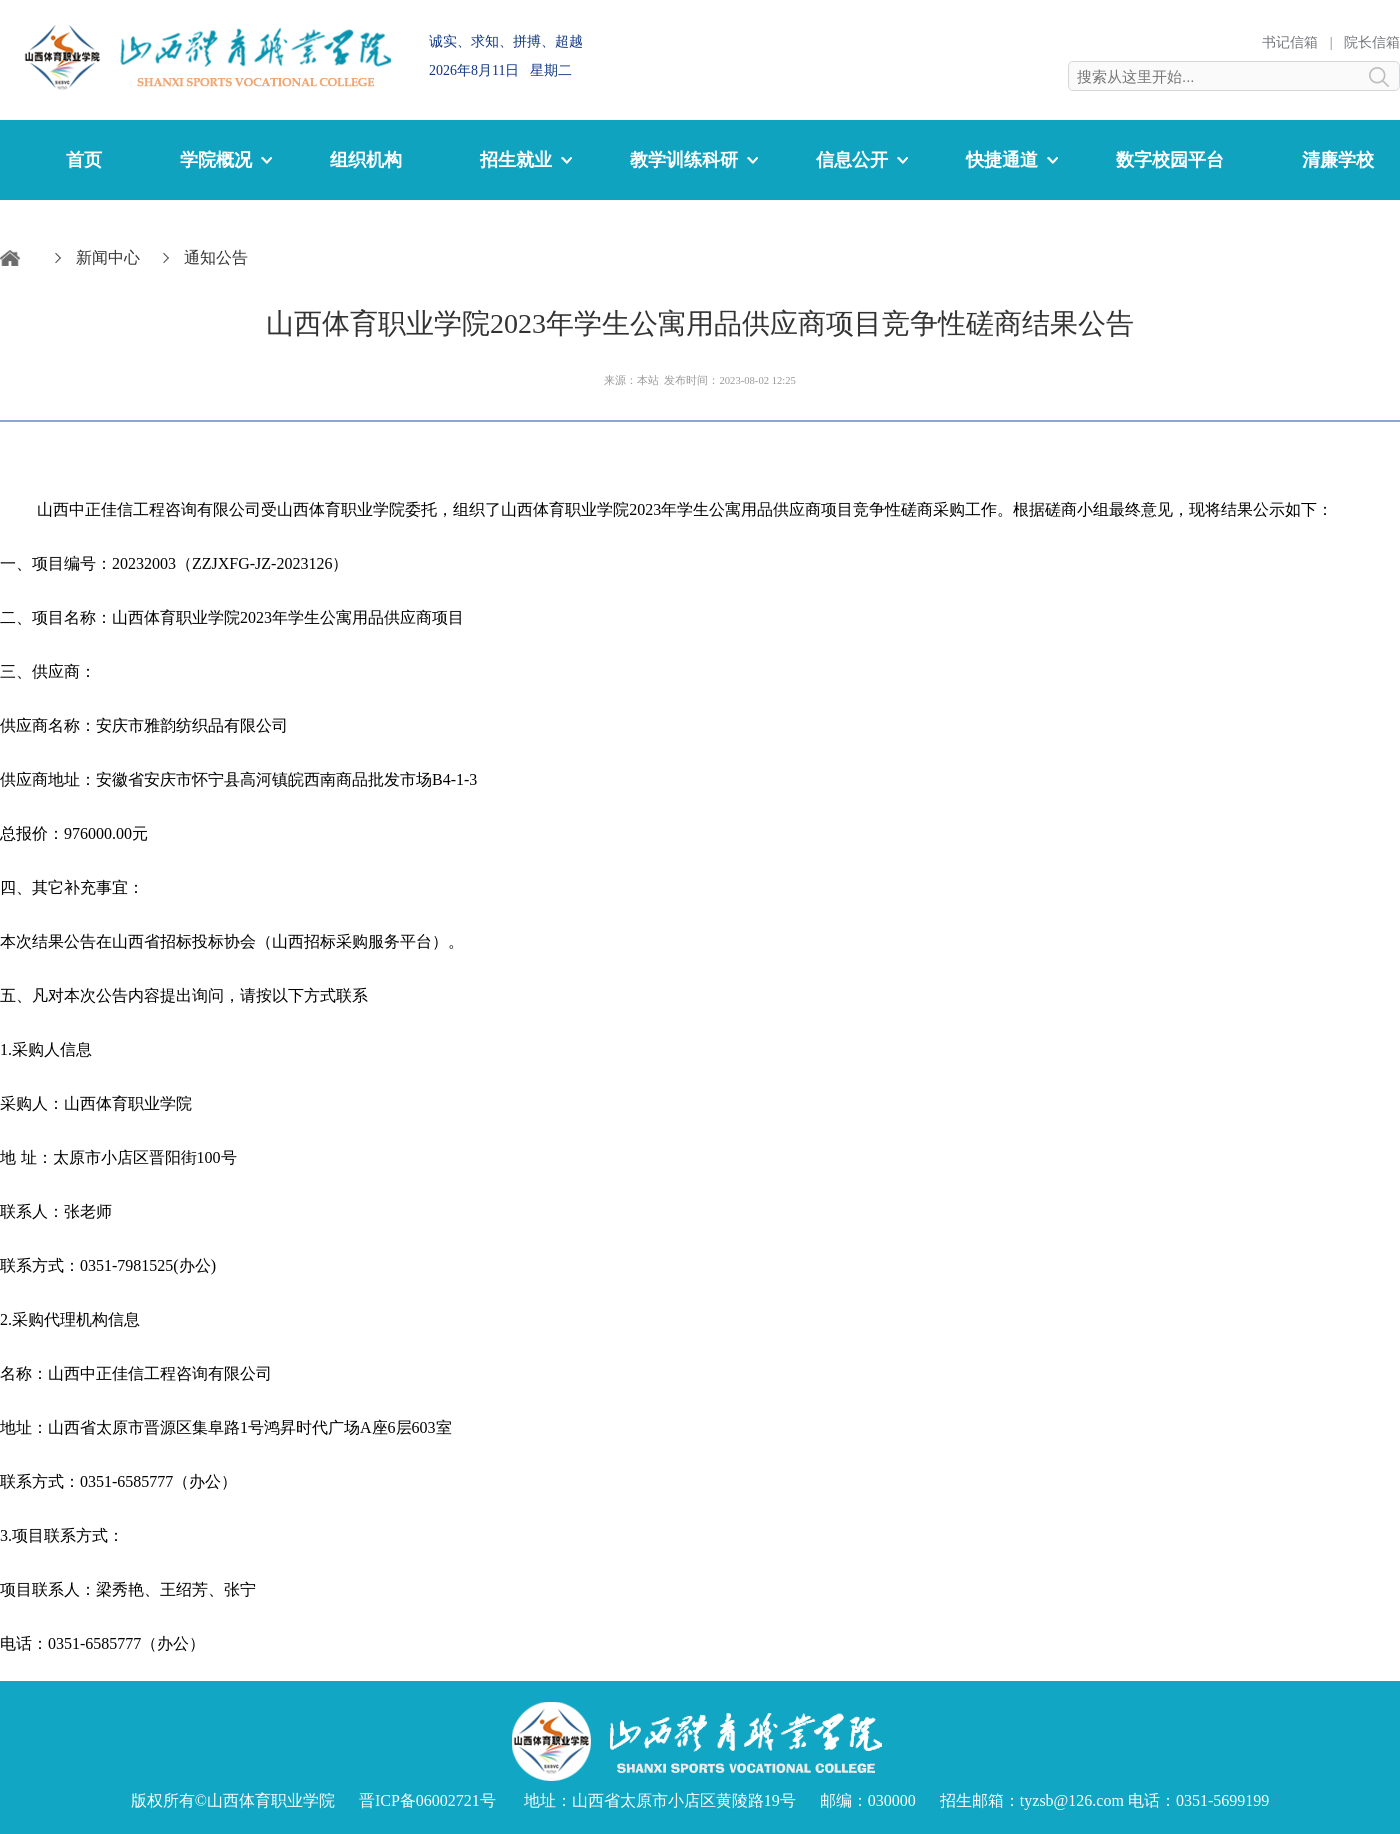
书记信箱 (1290, 42)
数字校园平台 (1170, 160)
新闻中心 (108, 257)
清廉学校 (1338, 160)
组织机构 (366, 160)
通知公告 (216, 257)
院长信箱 (1372, 42)
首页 (84, 160)
